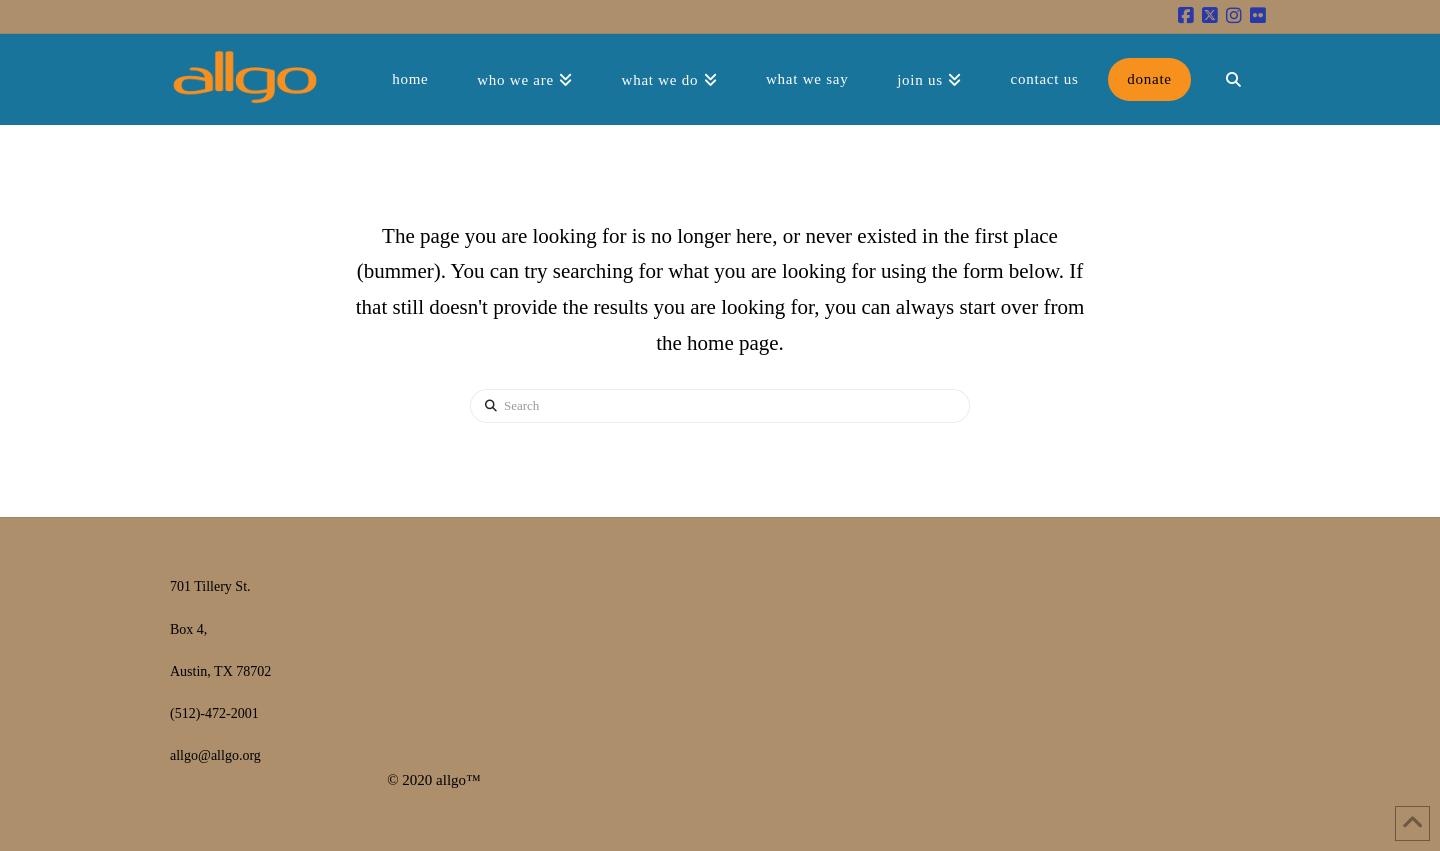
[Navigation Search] (1233, 79)
